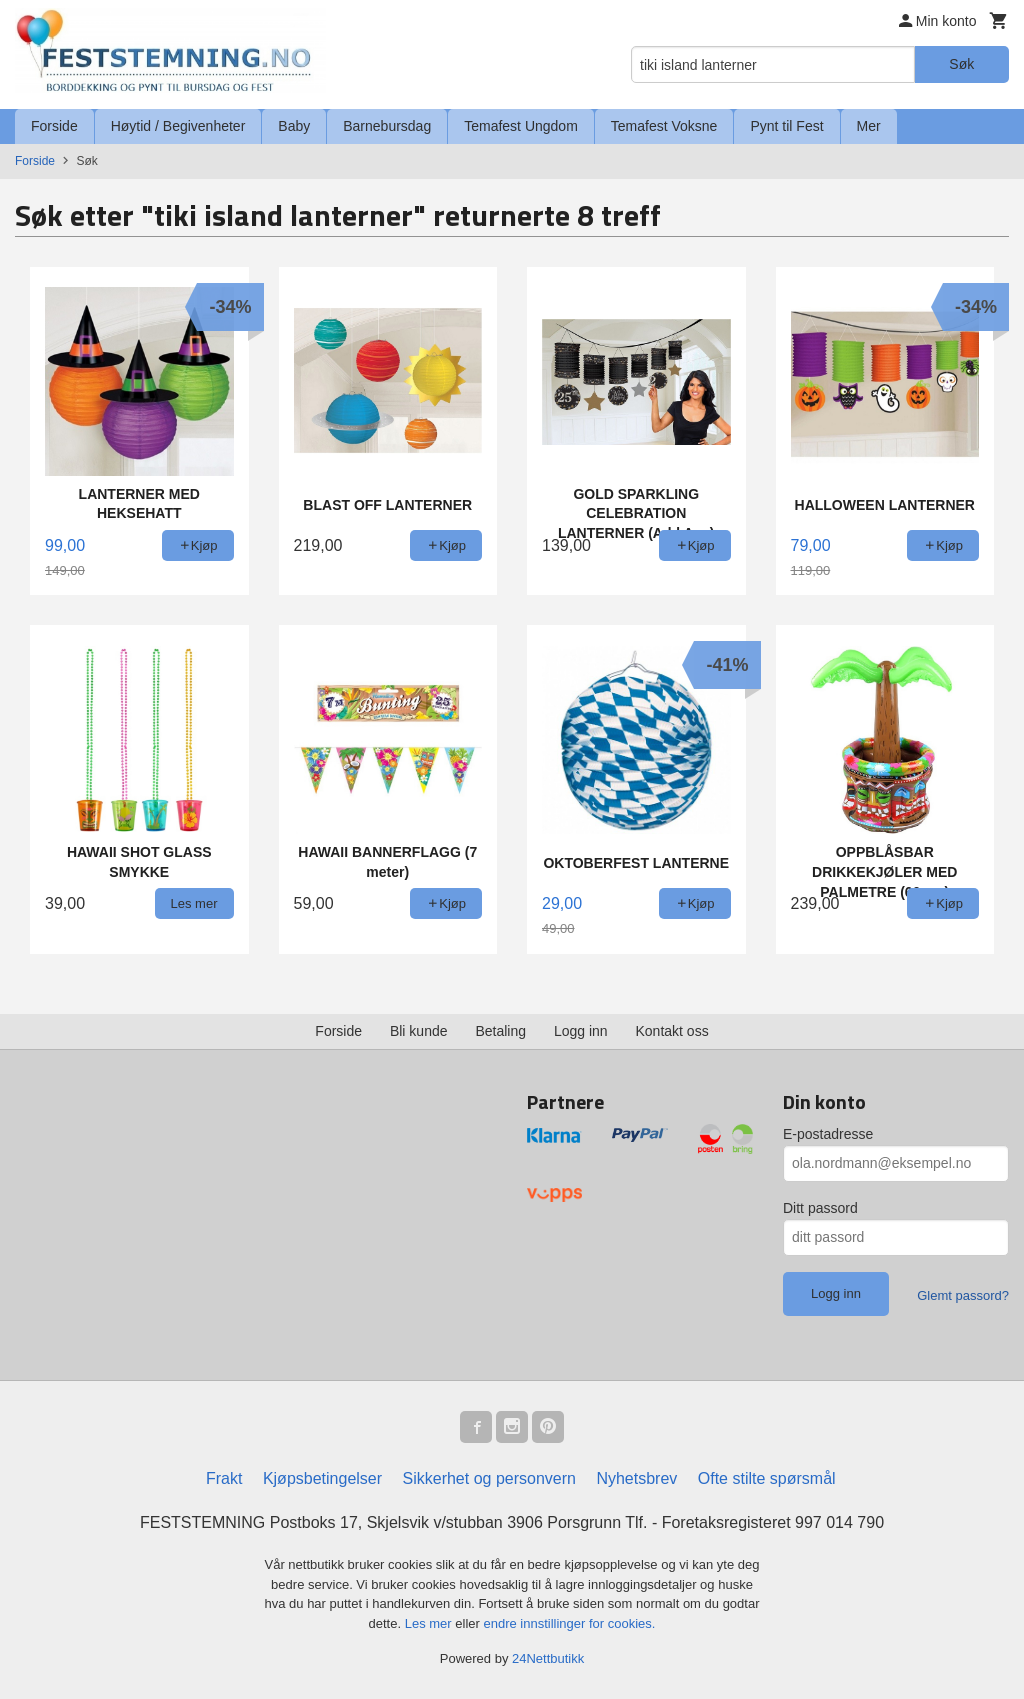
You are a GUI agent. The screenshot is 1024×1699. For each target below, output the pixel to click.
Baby (294, 126)
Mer (869, 126)
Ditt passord (820, 1208)
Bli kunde (419, 1031)
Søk (961, 64)
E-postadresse (828, 1134)
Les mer (430, 1623)
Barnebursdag (387, 126)
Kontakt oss (672, 1031)
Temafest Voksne (664, 126)
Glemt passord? (963, 1295)
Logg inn (581, 1031)
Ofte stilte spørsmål (767, 1478)
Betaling (500, 1031)
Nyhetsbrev (636, 1478)
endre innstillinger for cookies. (569, 1623)
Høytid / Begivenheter (178, 126)
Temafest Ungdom (521, 126)
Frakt (224, 1478)
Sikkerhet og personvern (489, 1478)
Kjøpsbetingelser (322, 1478)
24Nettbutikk (548, 1658)
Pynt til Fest (786, 126)
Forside (54, 126)
